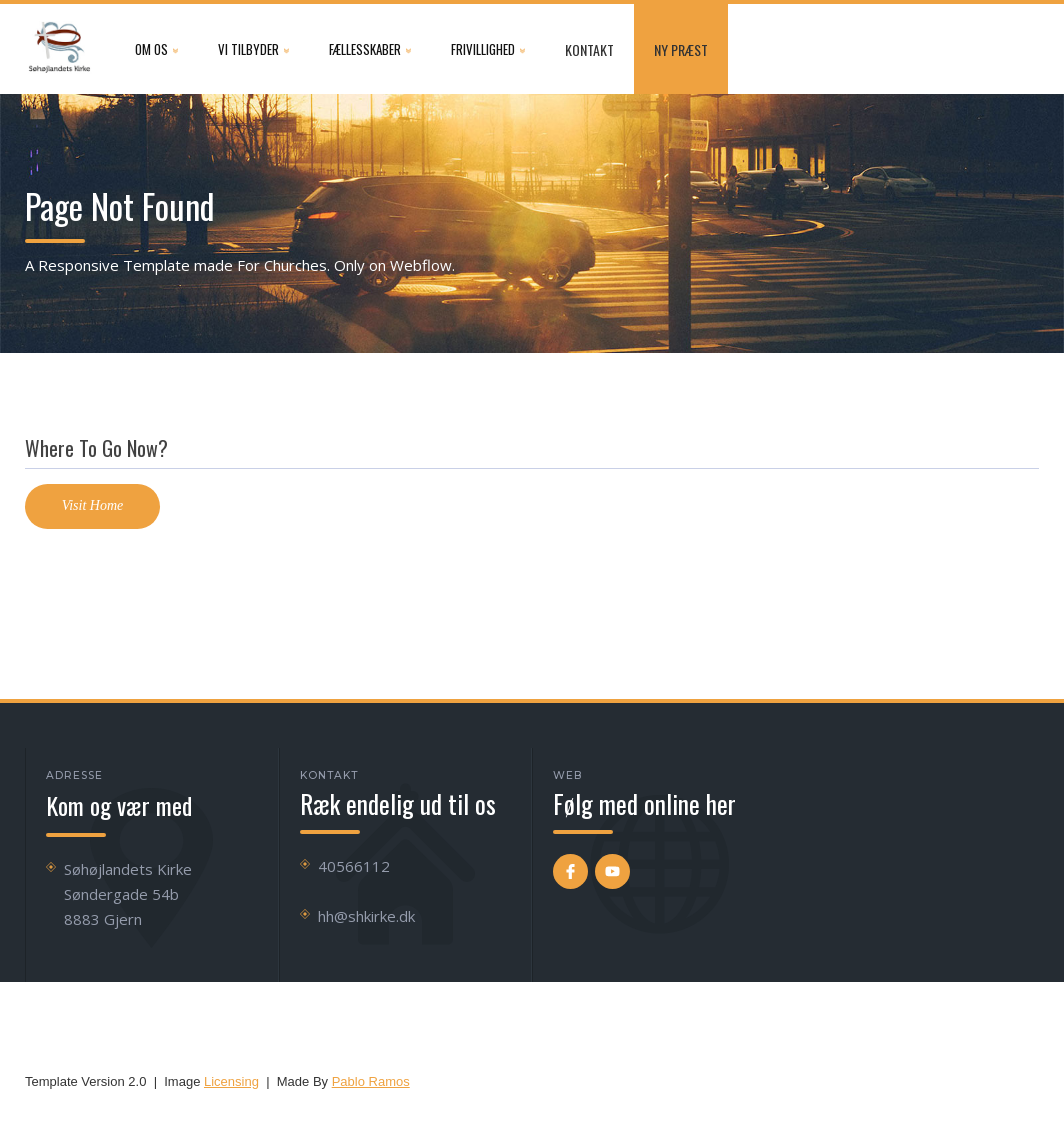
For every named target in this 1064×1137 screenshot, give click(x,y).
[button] (156, 49)
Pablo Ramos (371, 1081)
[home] (60, 49)
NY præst (681, 49)
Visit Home (93, 505)
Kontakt (589, 49)
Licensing (231, 1081)
